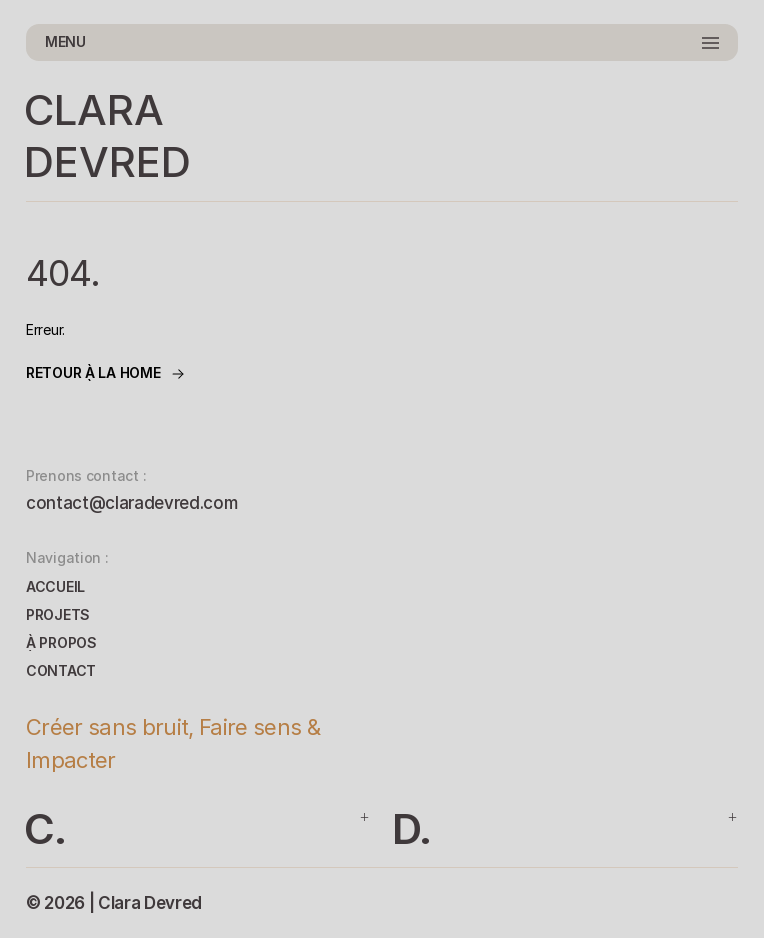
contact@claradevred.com (131, 503)
